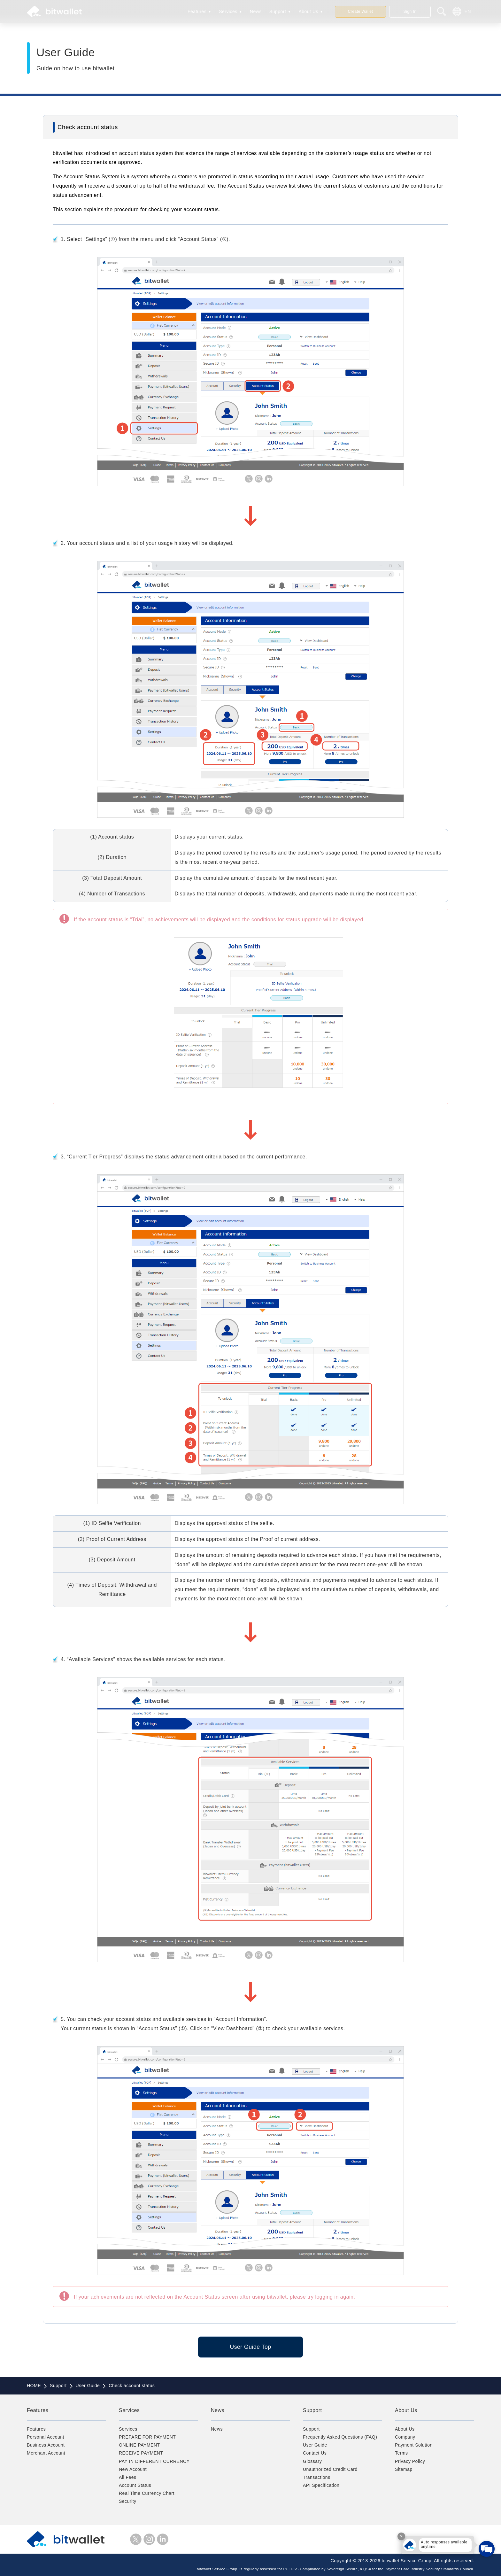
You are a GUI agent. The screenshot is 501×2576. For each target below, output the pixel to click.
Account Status (135, 2485)
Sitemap (403, 2469)
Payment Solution (414, 2445)
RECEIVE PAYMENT (141, 2453)
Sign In (410, 11)
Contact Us (315, 2453)
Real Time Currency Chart (146, 2493)
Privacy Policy (410, 2461)
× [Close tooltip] (401, 2536)
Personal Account (45, 2437)
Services (228, 11)
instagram (149, 2539)
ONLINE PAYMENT (139, 2445)
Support (277, 11)
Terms (401, 2453)
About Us (308, 11)
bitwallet (54, 11)
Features (197, 11)
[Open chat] (487, 2549)
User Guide (315, 2445)
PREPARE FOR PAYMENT (147, 2437)
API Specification (321, 2485)
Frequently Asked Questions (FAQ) (340, 2437)
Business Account (46, 2445)
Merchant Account (46, 2453)
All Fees (127, 2477)
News (256, 11)
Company (405, 2437)
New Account (133, 2469)
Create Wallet (360, 11)
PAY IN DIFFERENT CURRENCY (154, 2461)
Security (127, 2501)
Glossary (312, 2461)
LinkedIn (162, 2539)
